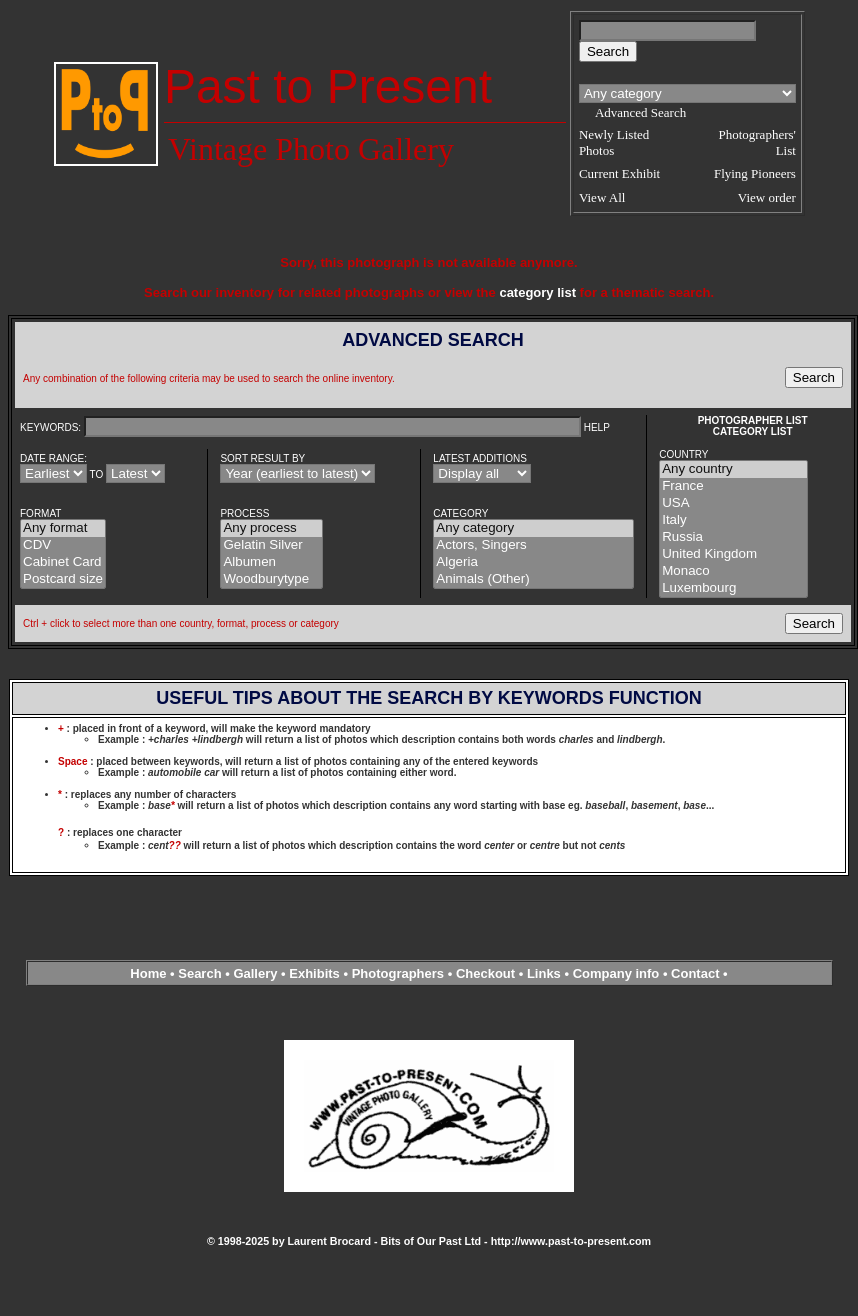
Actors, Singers (533, 545)
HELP (597, 427)
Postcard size (63, 579)
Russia (733, 537)
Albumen (271, 562)
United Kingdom (733, 554)
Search (199, 973)
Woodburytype (271, 579)
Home (148, 973)
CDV (63, 545)
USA (733, 503)
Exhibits (314, 973)
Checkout (485, 973)
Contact (695, 973)
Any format (63, 528)
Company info (618, 973)
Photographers (398, 973)
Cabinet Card (63, 562)
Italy (733, 520)
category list (537, 292)
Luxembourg (733, 588)
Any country (733, 469)
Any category (533, 528)
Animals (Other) (533, 579)
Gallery (255, 973)
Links (544, 973)
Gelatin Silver (271, 545)
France (733, 486)
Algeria (533, 562)
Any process (271, 528)
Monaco (733, 571)
